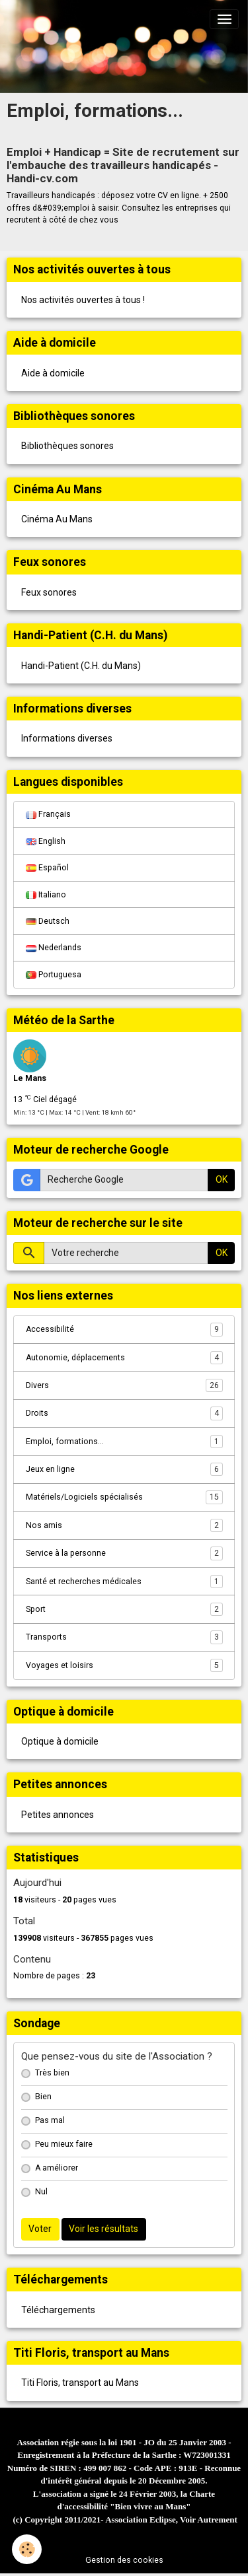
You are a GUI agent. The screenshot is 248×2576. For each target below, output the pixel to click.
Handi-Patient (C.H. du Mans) (81, 665)
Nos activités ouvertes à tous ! (83, 300)
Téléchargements (58, 2310)
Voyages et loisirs (124, 1665)
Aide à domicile (53, 373)
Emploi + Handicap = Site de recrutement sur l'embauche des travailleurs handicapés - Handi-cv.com (123, 165)
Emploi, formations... (124, 1441)
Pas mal (50, 2120)
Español (47, 867)
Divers (124, 1385)
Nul (41, 2191)
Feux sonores (49, 592)
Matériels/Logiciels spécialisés (124, 1497)
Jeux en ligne (124, 1469)
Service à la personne (124, 1553)
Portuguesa (53, 974)
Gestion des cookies (124, 2560)
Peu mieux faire (64, 2144)
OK (221, 1179)
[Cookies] (27, 2549)
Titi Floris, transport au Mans (80, 2382)
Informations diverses (66, 738)
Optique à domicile (60, 1741)
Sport (124, 1609)
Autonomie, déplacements (124, 1357)
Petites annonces (57, 1814)
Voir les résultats (103, 2228)
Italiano (46, 894)
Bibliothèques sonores (67, 445)
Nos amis (124, 1525)
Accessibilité (124, 1329)
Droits (124, 1413)
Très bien (52, 2072)
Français (48, 814)
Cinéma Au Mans (57, 519)
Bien (43, 2096)
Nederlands (53, 947)
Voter (40, 2228)
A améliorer (56, 2168)
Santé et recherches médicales (124, 1581)
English (45, 841)
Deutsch (47, 921)
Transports (124, 1637)
